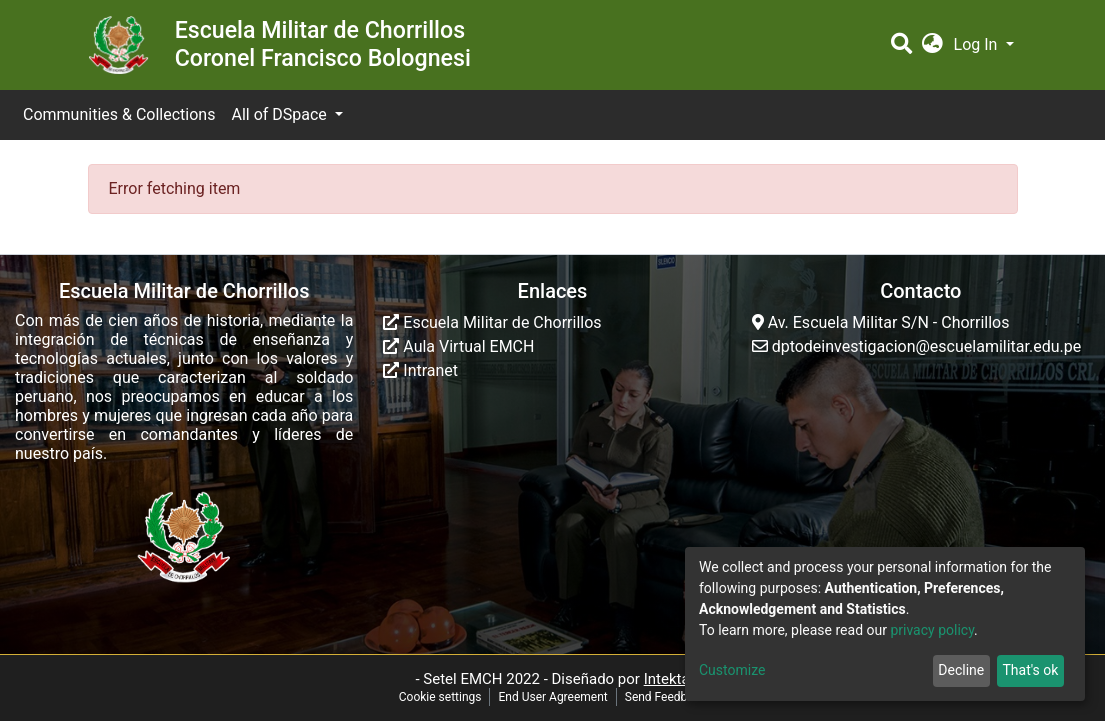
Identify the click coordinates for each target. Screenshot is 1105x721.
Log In (978, 44)
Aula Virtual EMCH (458, 346)
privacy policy (932, 630)
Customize (732, 670)
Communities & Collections (119, 114)
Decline (961, 670)
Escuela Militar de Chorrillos (492, 322)
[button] (932, 45)
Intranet (420, 370)
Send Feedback (666, 697)
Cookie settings (440, 697)
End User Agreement (552, 697)
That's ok (1030, 670)
